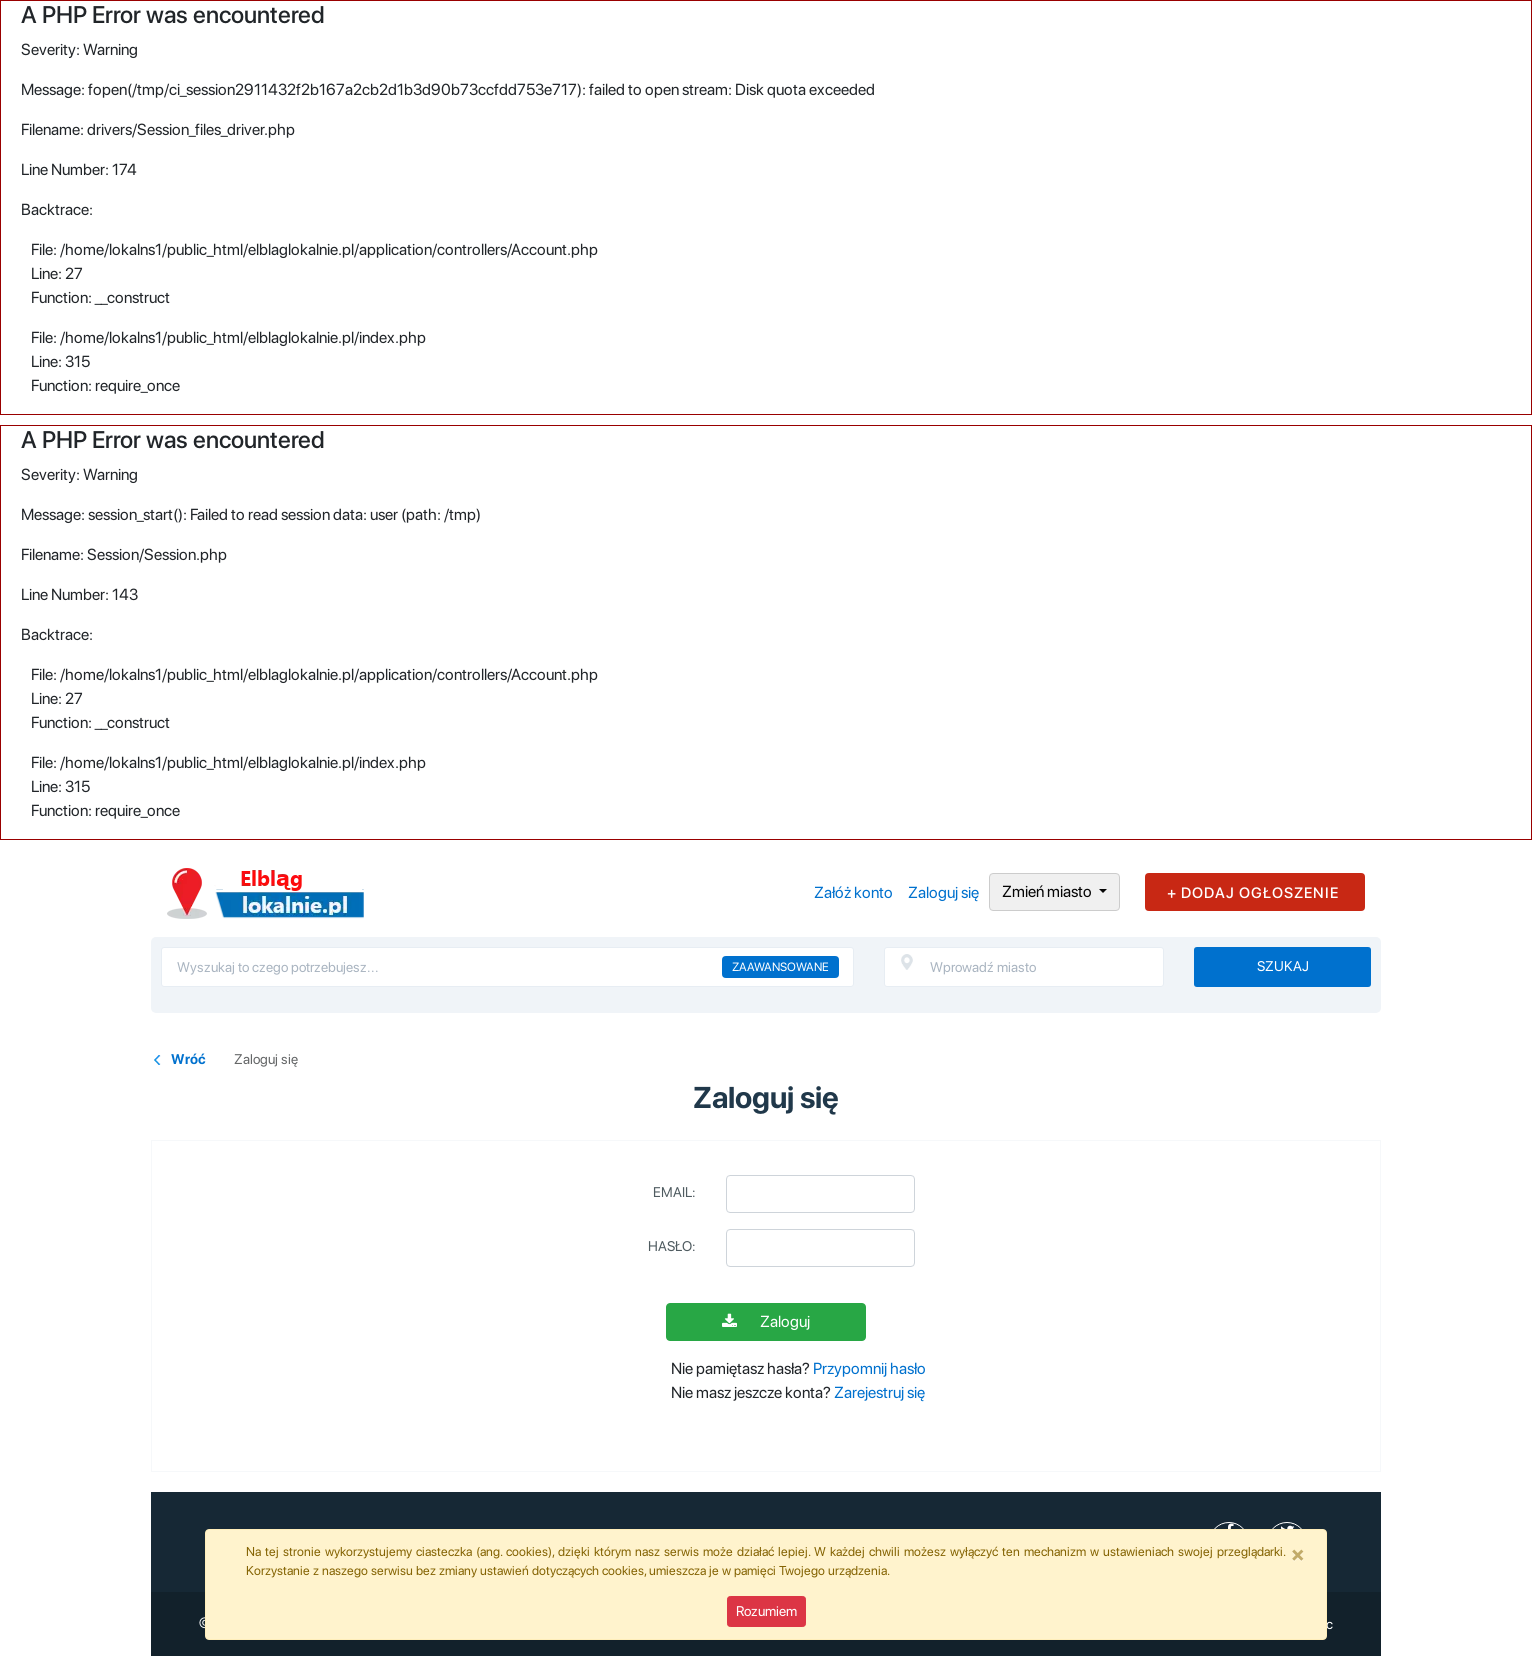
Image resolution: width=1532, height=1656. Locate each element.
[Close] (1298, 1554)
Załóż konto (853, 892)
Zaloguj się (943, 892)
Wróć (188, 1059)
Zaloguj (766, 1321)
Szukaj (1283, 966)
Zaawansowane (780, 967)
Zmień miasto (1048, 891)
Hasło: (672, 1246)
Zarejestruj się (879, 1392)
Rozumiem (766, 1611)
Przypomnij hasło (869, 1368)
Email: (674, 1192)
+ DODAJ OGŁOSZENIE (1253, 893)
